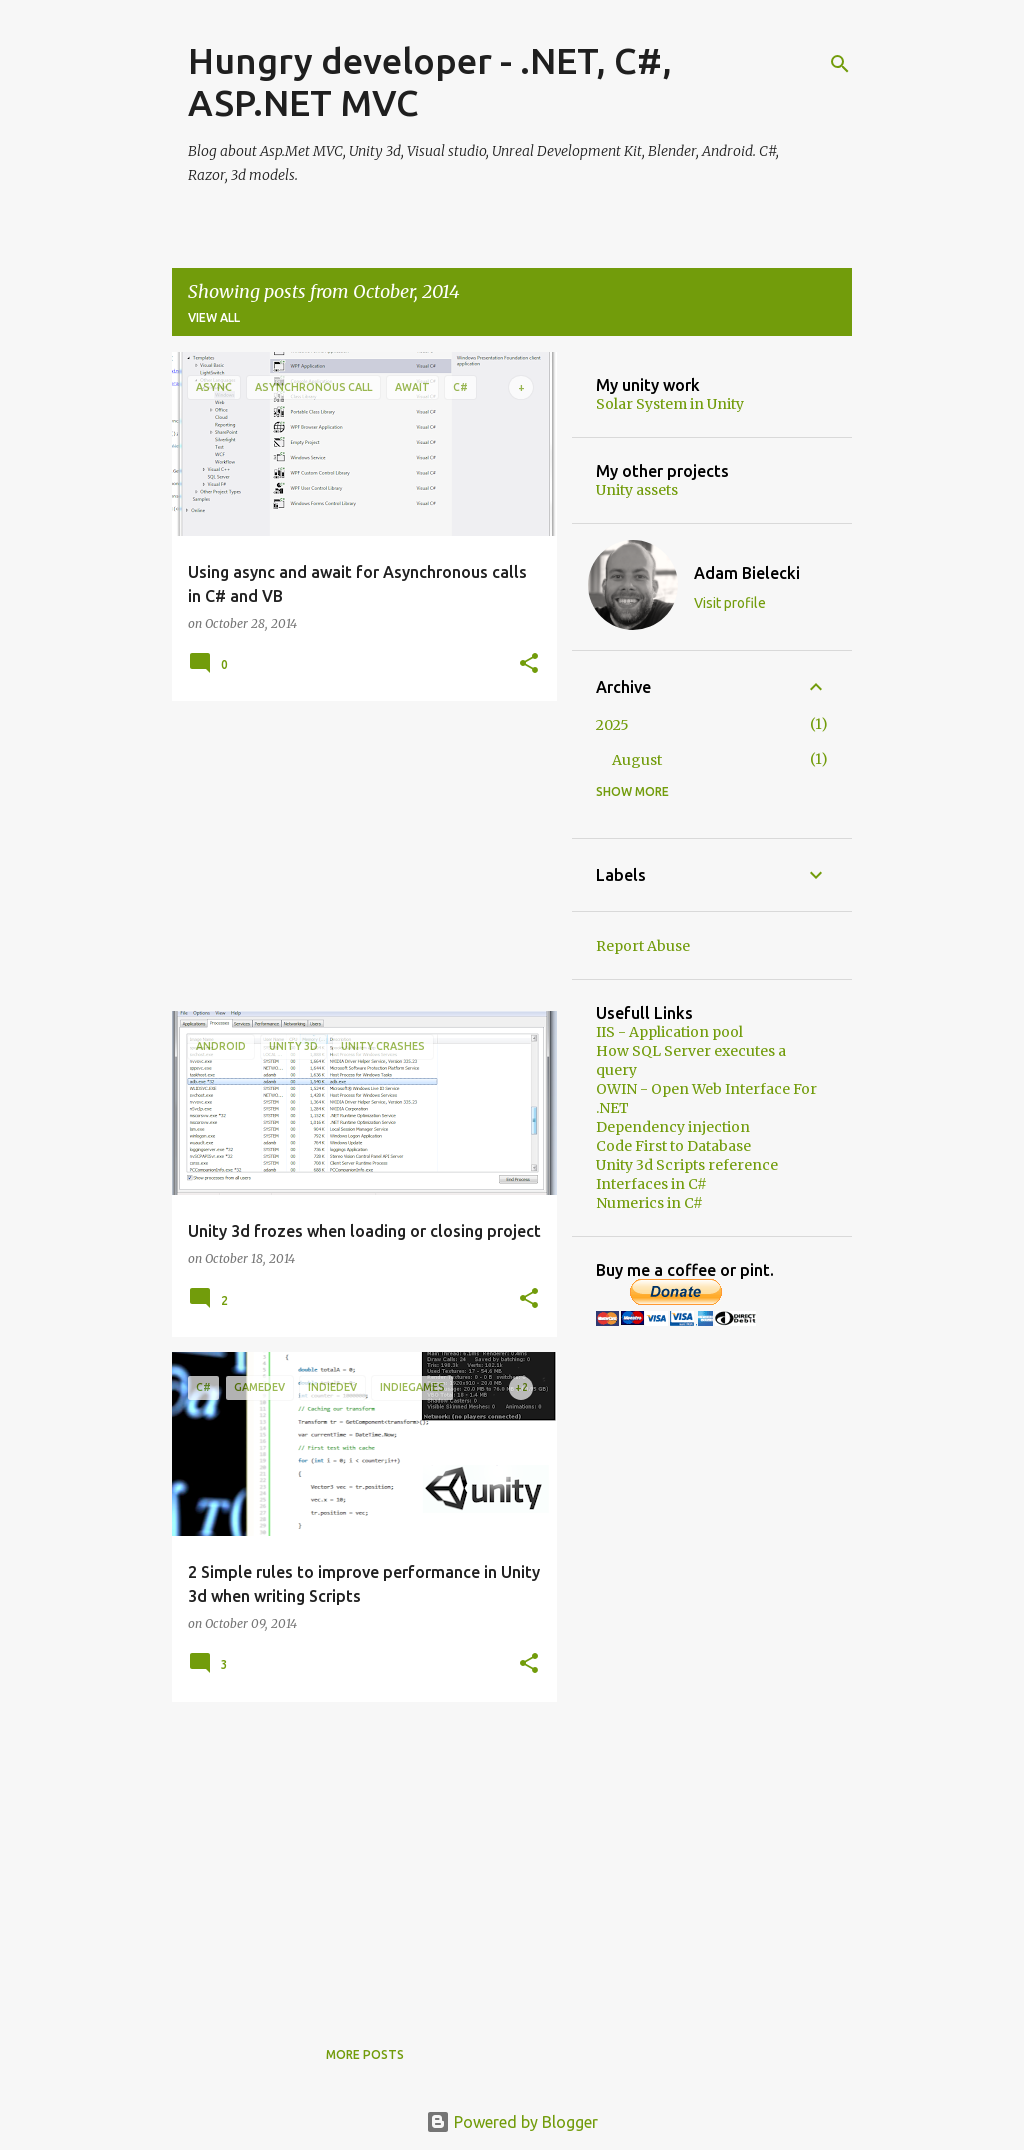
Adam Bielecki (747, 573)
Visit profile (730, 603)
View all (214, 317)
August (637, 760)
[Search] (840, 64)
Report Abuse (643, 946)
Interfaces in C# (651, 1184)
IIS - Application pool (669, 1032)
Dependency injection (673, 1127)
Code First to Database (673, 1146)
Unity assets (637, 490)
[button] (529, 664)
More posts (365, 2054)
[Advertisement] (357, 856)
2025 (612, 725)
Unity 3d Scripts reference (687, 1165)
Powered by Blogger (512, 2122)
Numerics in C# (649, 1203)
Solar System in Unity (670, 404)
